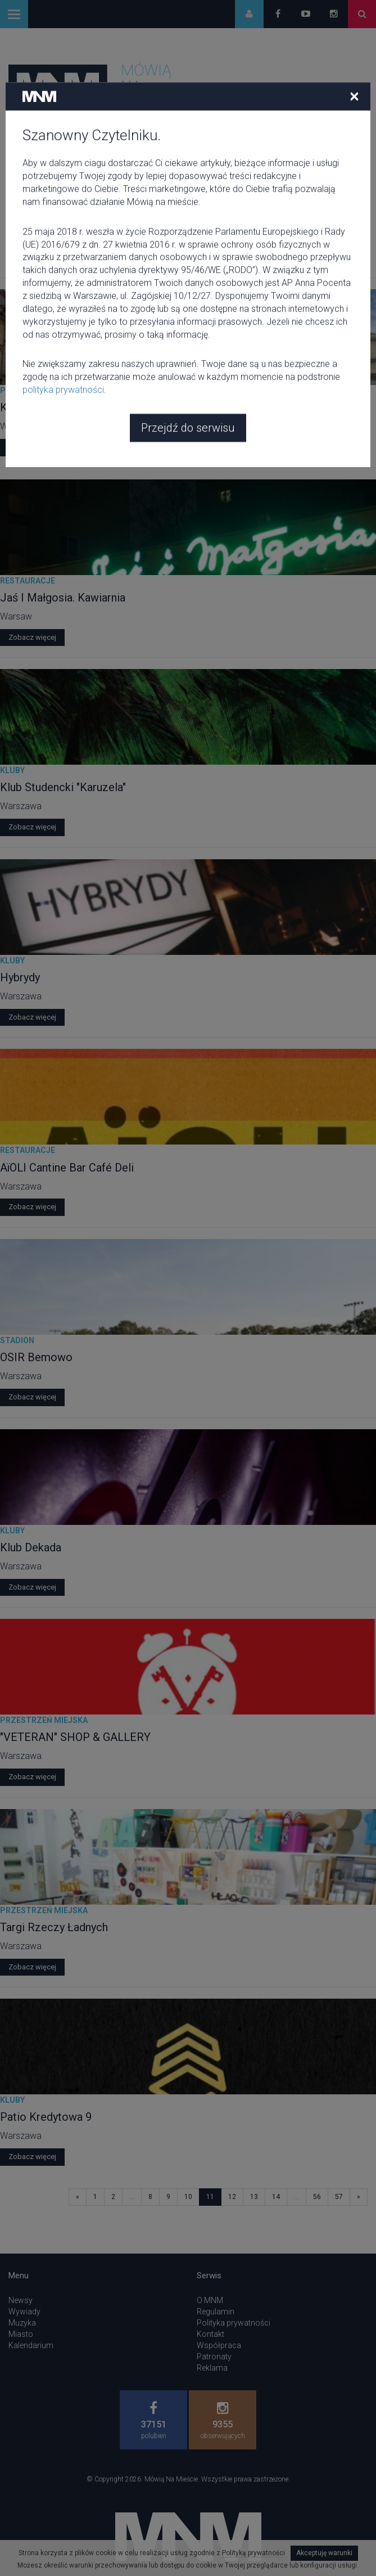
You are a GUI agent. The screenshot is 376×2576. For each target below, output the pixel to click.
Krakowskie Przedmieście (65, 407)
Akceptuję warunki (324, 2553)
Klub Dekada (30, 1547)
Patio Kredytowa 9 (46, 2117)
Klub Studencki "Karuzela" (63, 787)
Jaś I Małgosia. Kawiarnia (62, 597)
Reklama (212, 2367)
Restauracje (27, 580)
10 (188, 2197)
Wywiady (24, 2311)
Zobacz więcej (32, 447)
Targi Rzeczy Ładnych (54, 1927)
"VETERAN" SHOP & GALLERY (75, 1737)
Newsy (20, 2300)
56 (317, 2197)
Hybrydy (20, 977)
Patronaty (214, 2356)
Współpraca (219, 2345)
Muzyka (22, 2322)
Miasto (20, 2334)
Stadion (17, 1340)
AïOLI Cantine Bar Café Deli (67, 1167)
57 (339, 2197)
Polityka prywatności (233, 2322)
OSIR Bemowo (36, 1357)
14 (276, 2197)
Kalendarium (30, 2345)
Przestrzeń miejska (44, 390)
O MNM (210, 2300)
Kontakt (210, 2334)
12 (232, 2197)
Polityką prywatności (253, 2553)
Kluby (12, 770)
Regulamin (215, 2311)
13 (254, 2197)
